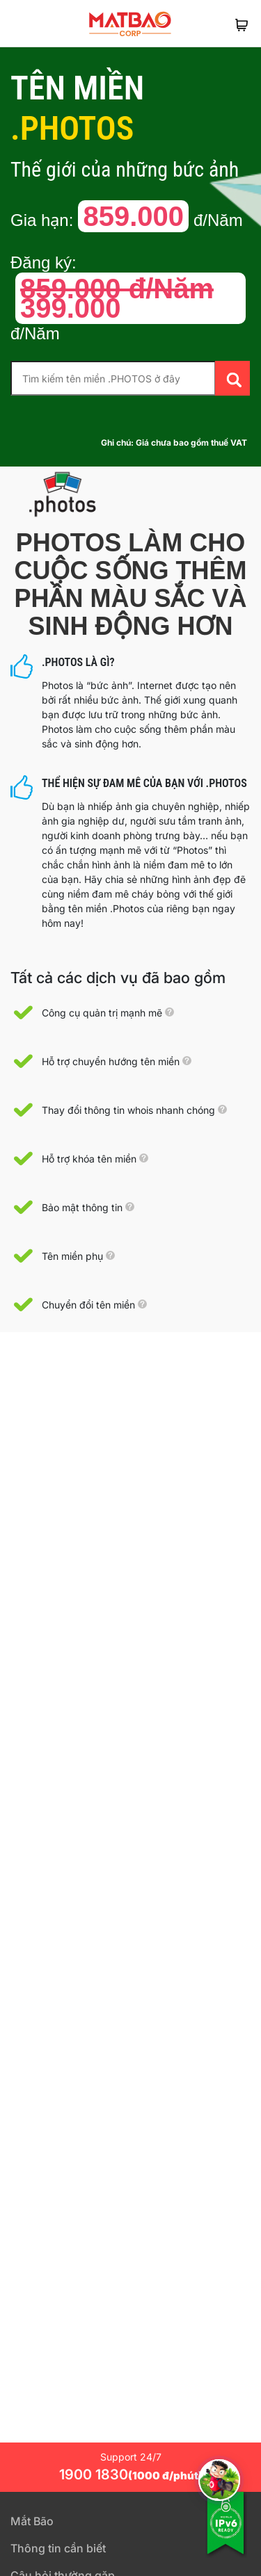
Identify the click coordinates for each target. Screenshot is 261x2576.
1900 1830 (131, 2474)
